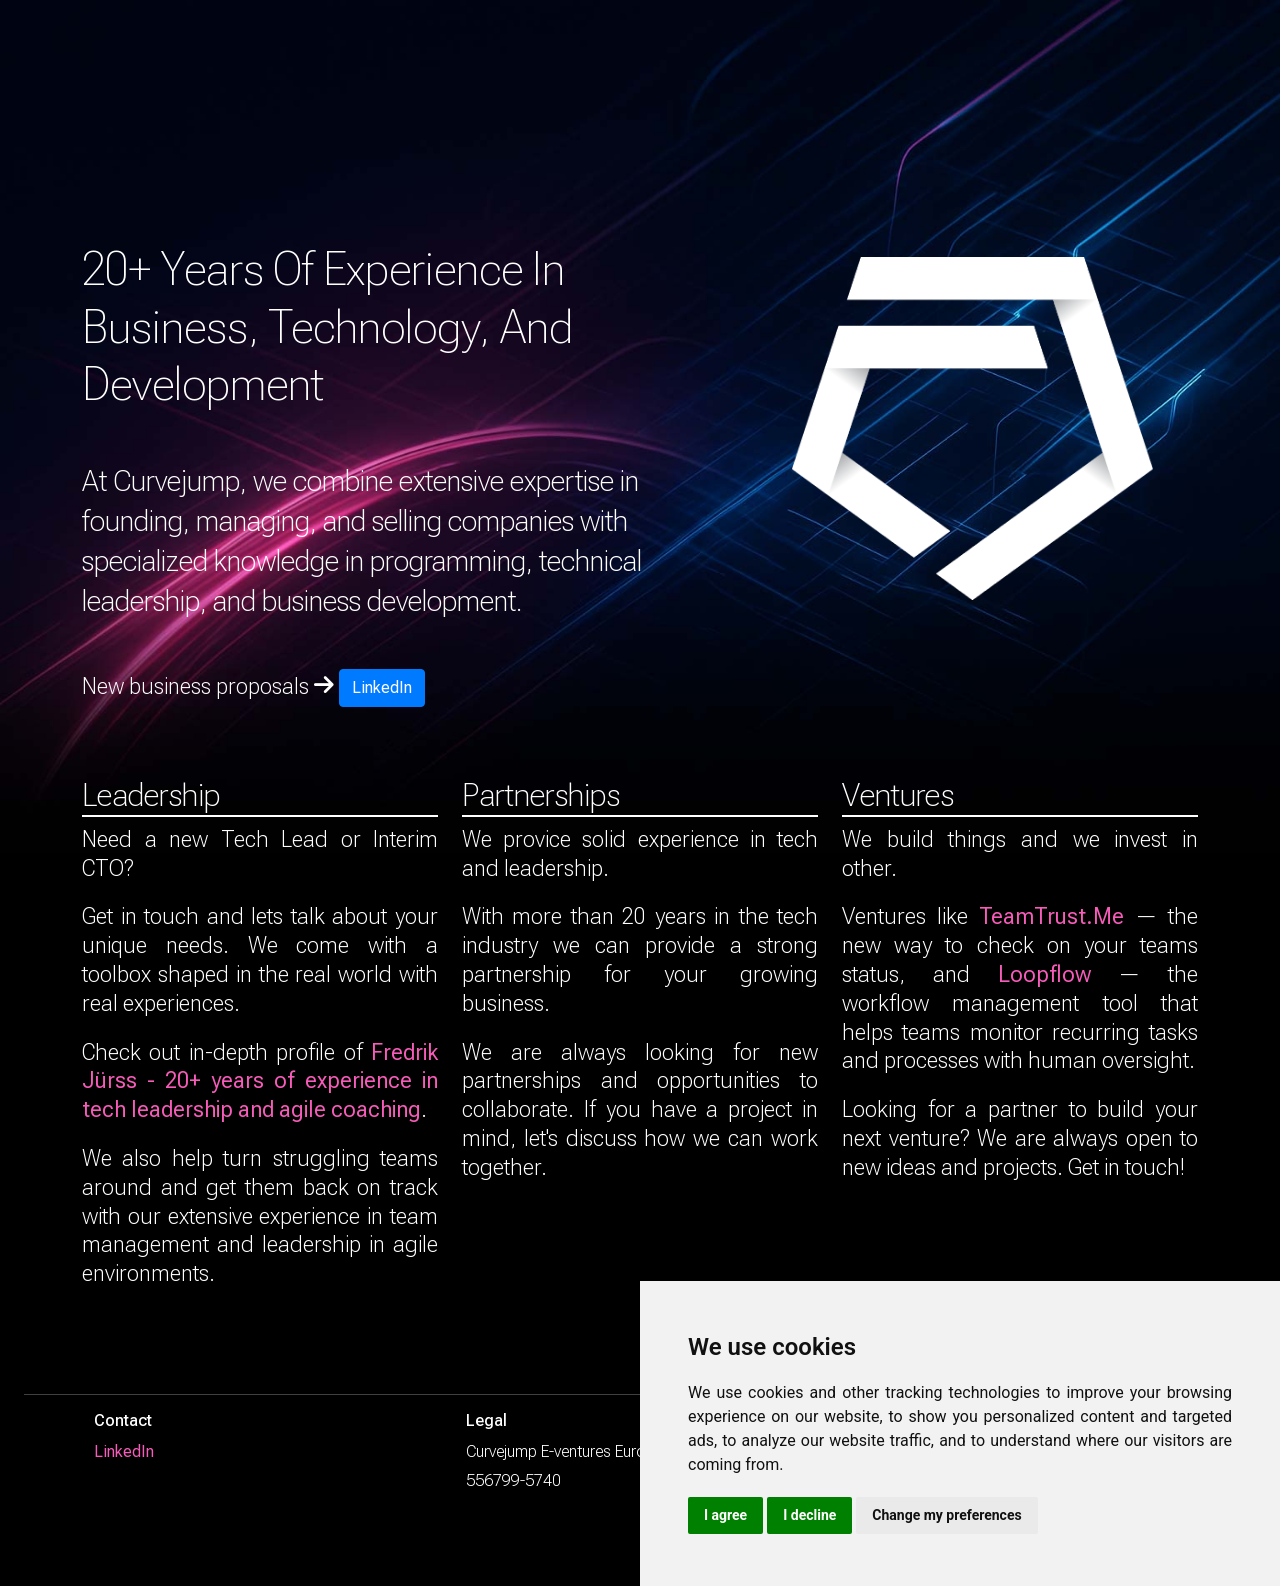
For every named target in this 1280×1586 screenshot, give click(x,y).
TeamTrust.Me (1051, 916)
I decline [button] (809, 1515)
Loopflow (1044, 974)
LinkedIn (382, 687)
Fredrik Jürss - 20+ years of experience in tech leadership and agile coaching (260, 1081)
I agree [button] (725, 1515)
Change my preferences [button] (946, 1515)
